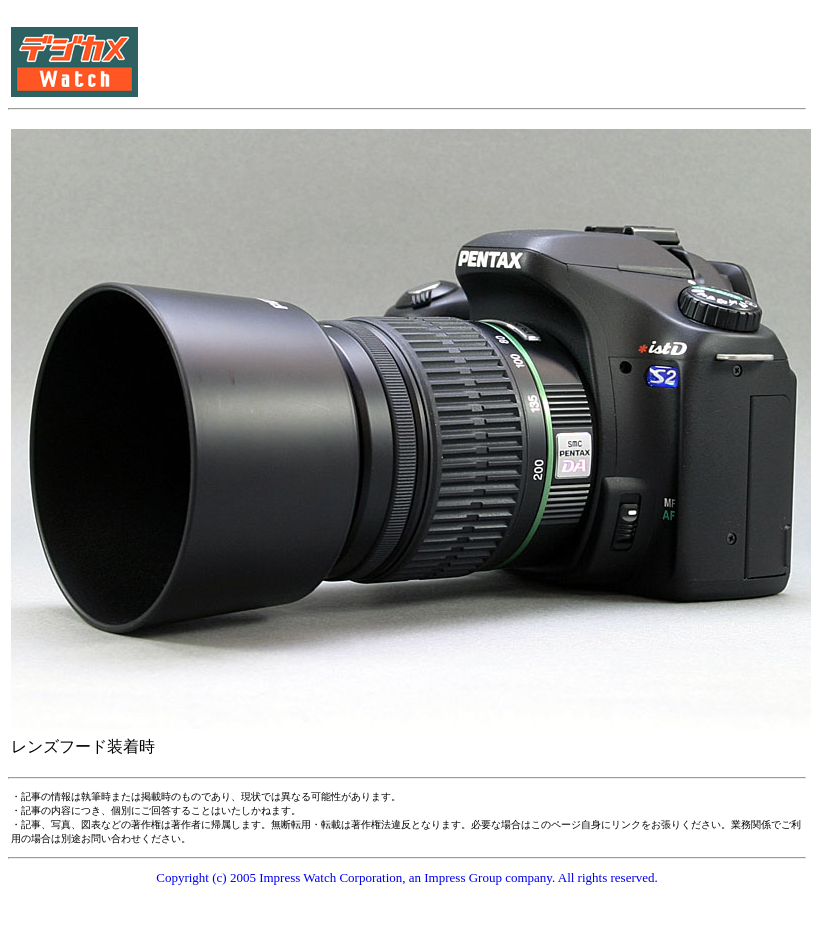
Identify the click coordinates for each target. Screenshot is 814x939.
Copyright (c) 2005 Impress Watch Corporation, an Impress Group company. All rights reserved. (407, 877)
